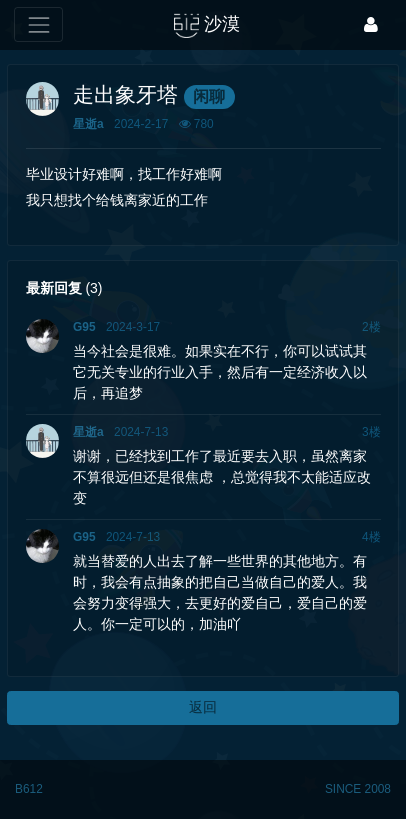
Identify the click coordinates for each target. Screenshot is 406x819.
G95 (84, 327)
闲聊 (209, 96)
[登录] (371, 24)
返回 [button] (203, 707)
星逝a (88, 124)
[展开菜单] (38, 24)
